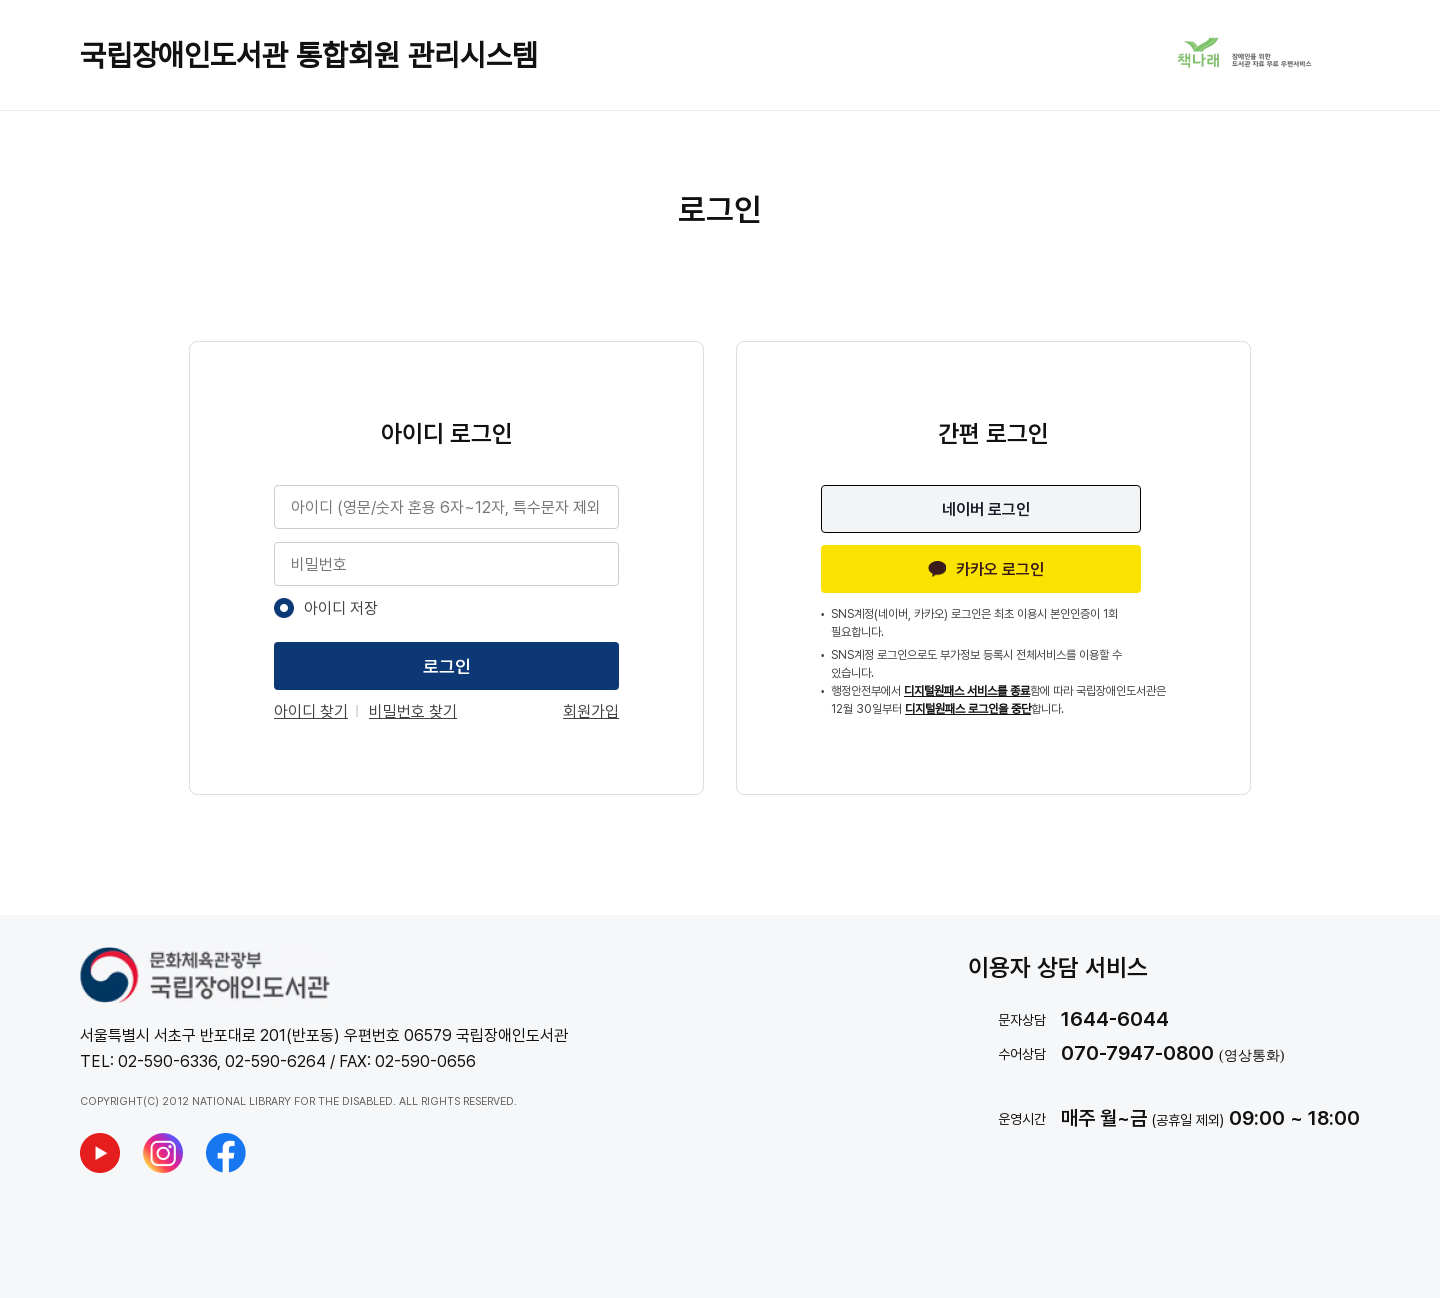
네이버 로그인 (986, 509)
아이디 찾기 (311, 711)
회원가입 (591, 711)
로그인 (447, 666)
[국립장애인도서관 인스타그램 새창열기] (163, 1153)
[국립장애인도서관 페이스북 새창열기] (226, 1153)
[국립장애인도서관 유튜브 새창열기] (100, 1153)
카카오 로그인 (986, 569)
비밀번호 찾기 (413, 711)
